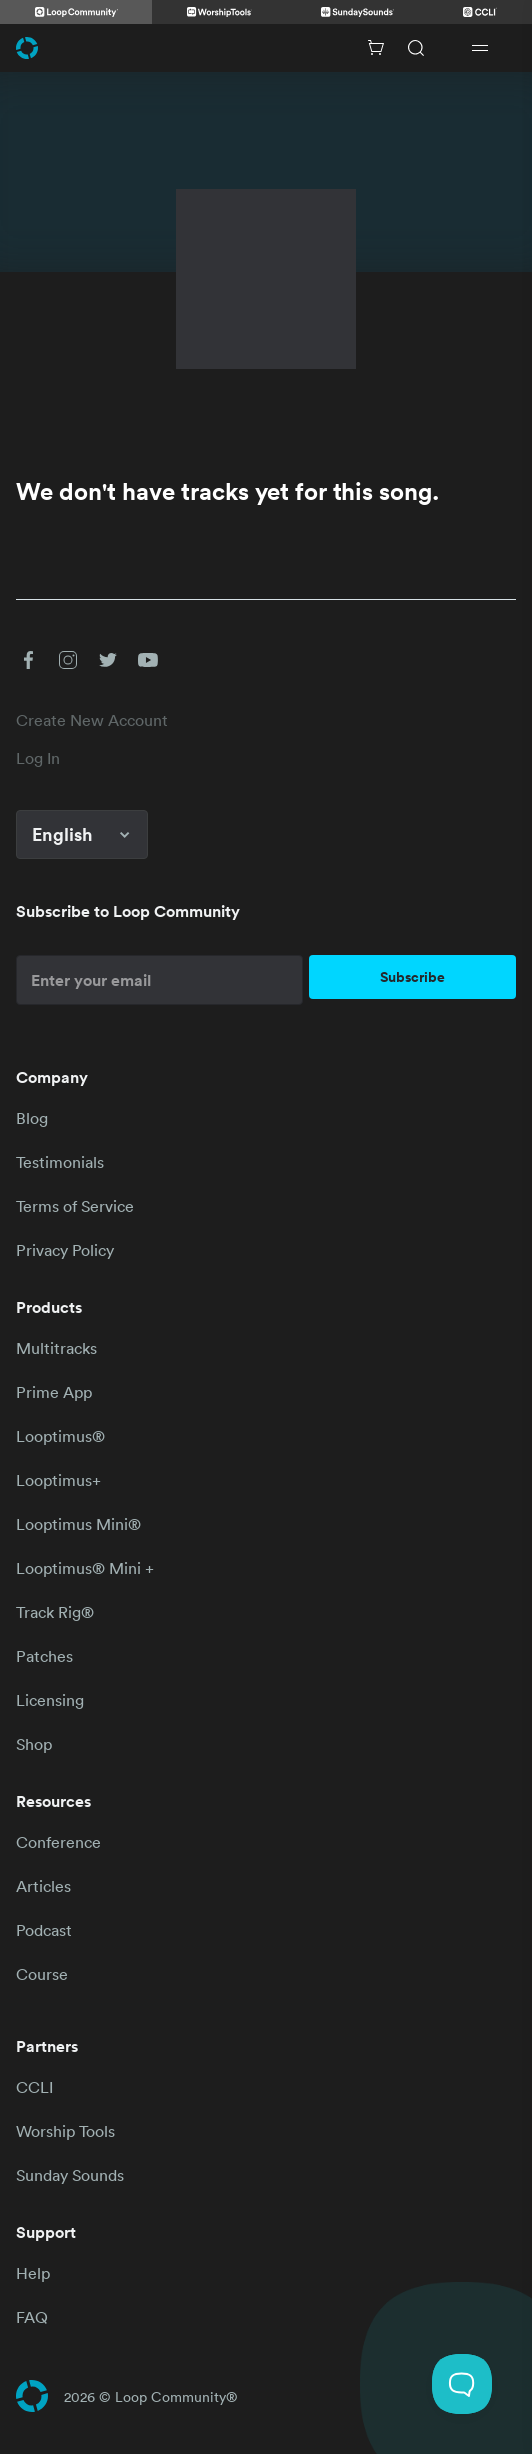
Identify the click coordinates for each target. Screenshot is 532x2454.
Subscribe (412, 977)
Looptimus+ (58, 1480)
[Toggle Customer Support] (462, 2384)
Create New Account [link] (92, 720)
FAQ (32, 2317)
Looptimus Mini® (78, 1524)
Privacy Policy (65, 1250)
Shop (34, 1744)
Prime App (54, 1392)
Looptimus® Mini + (85, 1568)
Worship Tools (65, 2131)
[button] (28, 660)
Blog (32, 1118)
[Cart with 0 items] (376, 48)
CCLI (34, 2087)
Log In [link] (38, 758)
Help (33, 2273)
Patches (44, 1656)
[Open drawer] (480, 48)
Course (42, 1974)
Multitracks (56, 1348)
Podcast (44, 1930)
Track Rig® (55, 1612)
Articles (43, 1886)
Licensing (50, 1700)
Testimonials (60, 1162)
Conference (58, 1842)
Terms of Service (75, 1206)
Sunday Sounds (70, 2175)
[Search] (416, 48)
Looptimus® (60, 1436)
